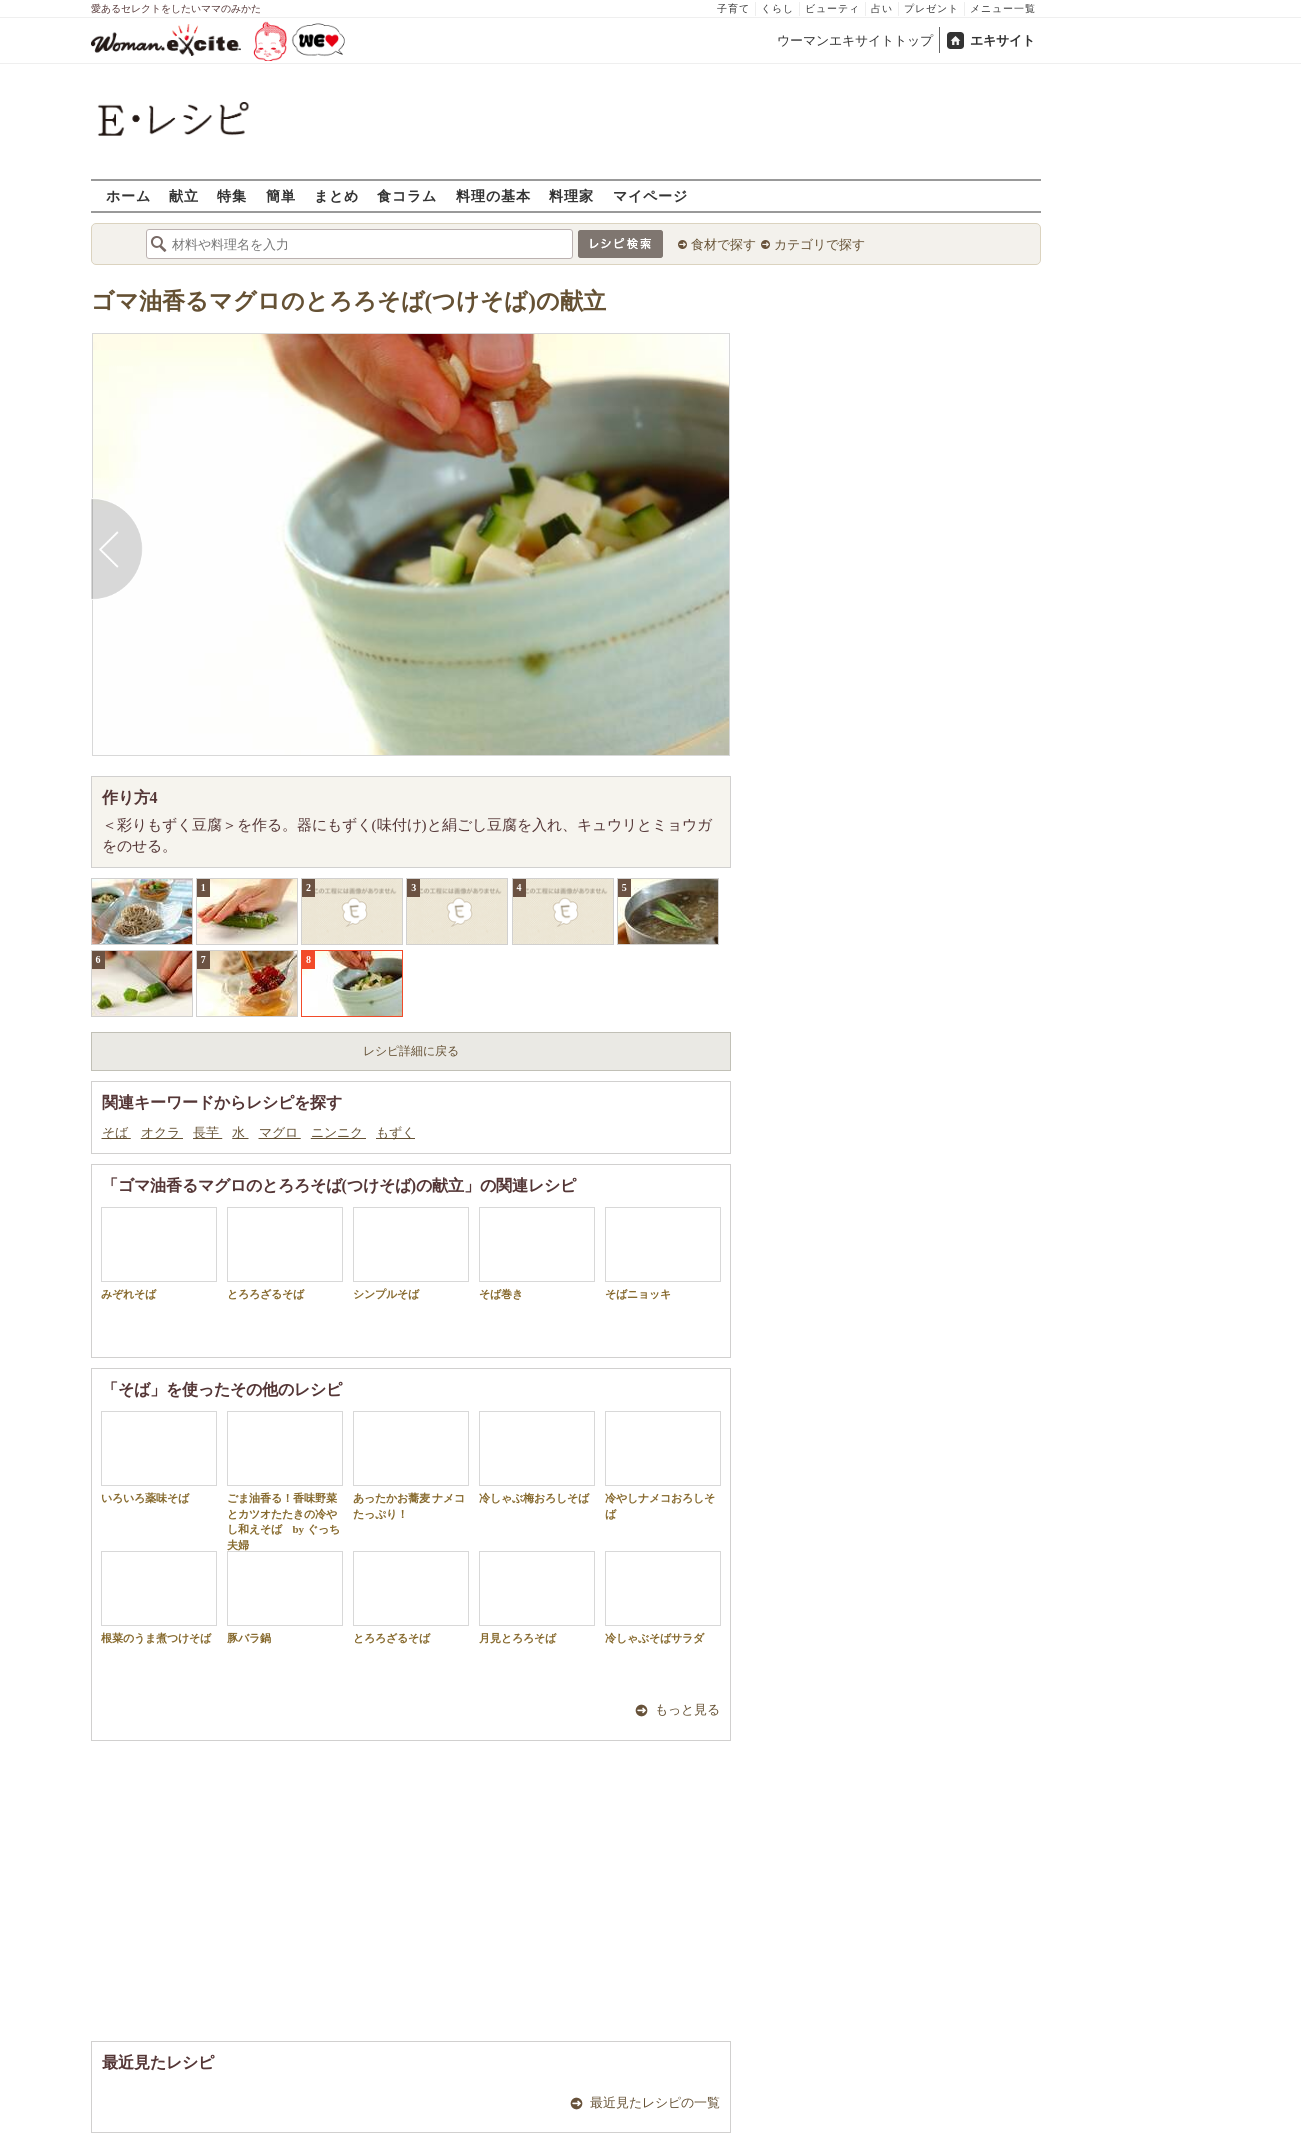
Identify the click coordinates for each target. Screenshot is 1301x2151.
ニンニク (338, 1132)
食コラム (407, 195)
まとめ (336, 195)
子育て (733, 8)
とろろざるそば (285, 1253)
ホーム (128, 195)
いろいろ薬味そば (159, 1457)
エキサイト (1002, 40)
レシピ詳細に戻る (411, 1051)
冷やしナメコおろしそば (663, 1465)
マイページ (650, 195)
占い (882, 8)
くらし (777, 8)
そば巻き (537, 1253)
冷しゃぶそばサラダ (663, 1597)
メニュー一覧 (1003, 8)
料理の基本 (493, 195)
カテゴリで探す (819, 244)
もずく (395, 1132)
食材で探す (723, 244)
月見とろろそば (537, 1597)
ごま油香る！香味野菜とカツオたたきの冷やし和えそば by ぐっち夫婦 (285, 1480)
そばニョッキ (663, 1253)
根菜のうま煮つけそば (159, 1597)
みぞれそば (159, 1253)
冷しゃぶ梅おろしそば (537, 1457)
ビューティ (832, 8)
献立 (184, 195)
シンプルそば (411, 1253)
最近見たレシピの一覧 (655, 2102)
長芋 (207, 1132)
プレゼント (931, 8)
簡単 (281, 195)
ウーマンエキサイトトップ (855, 40)
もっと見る (687, 1709)
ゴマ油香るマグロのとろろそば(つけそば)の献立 (348, 301)
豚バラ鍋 (285, 1597)
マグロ (280, 1132)
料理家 (571, 195)
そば (116, 1132)
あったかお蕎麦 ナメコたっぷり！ (411, 1465)
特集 (232, 195)
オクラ (162, 1132)
